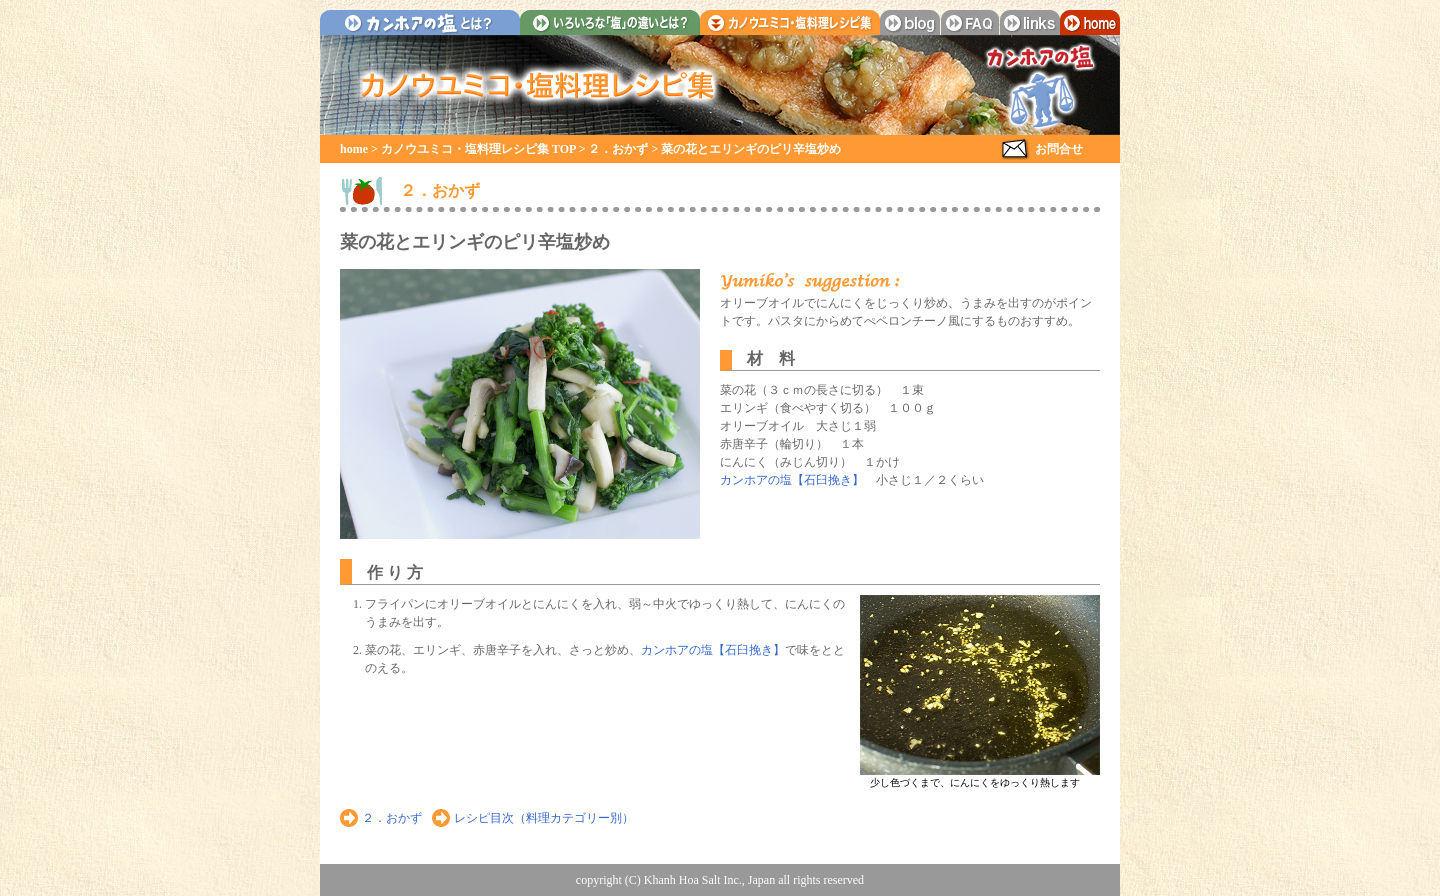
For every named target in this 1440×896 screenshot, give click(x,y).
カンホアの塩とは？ (420, 22)
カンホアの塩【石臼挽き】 (792, 480)
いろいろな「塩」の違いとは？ (610, 22)
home (1090, 22)
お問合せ (1059, 149)
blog (910, 22)
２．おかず (618, 149)
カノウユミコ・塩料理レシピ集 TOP (478, 149)
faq (970, 22)
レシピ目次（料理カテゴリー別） (544, 818)
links (1030, 22)
